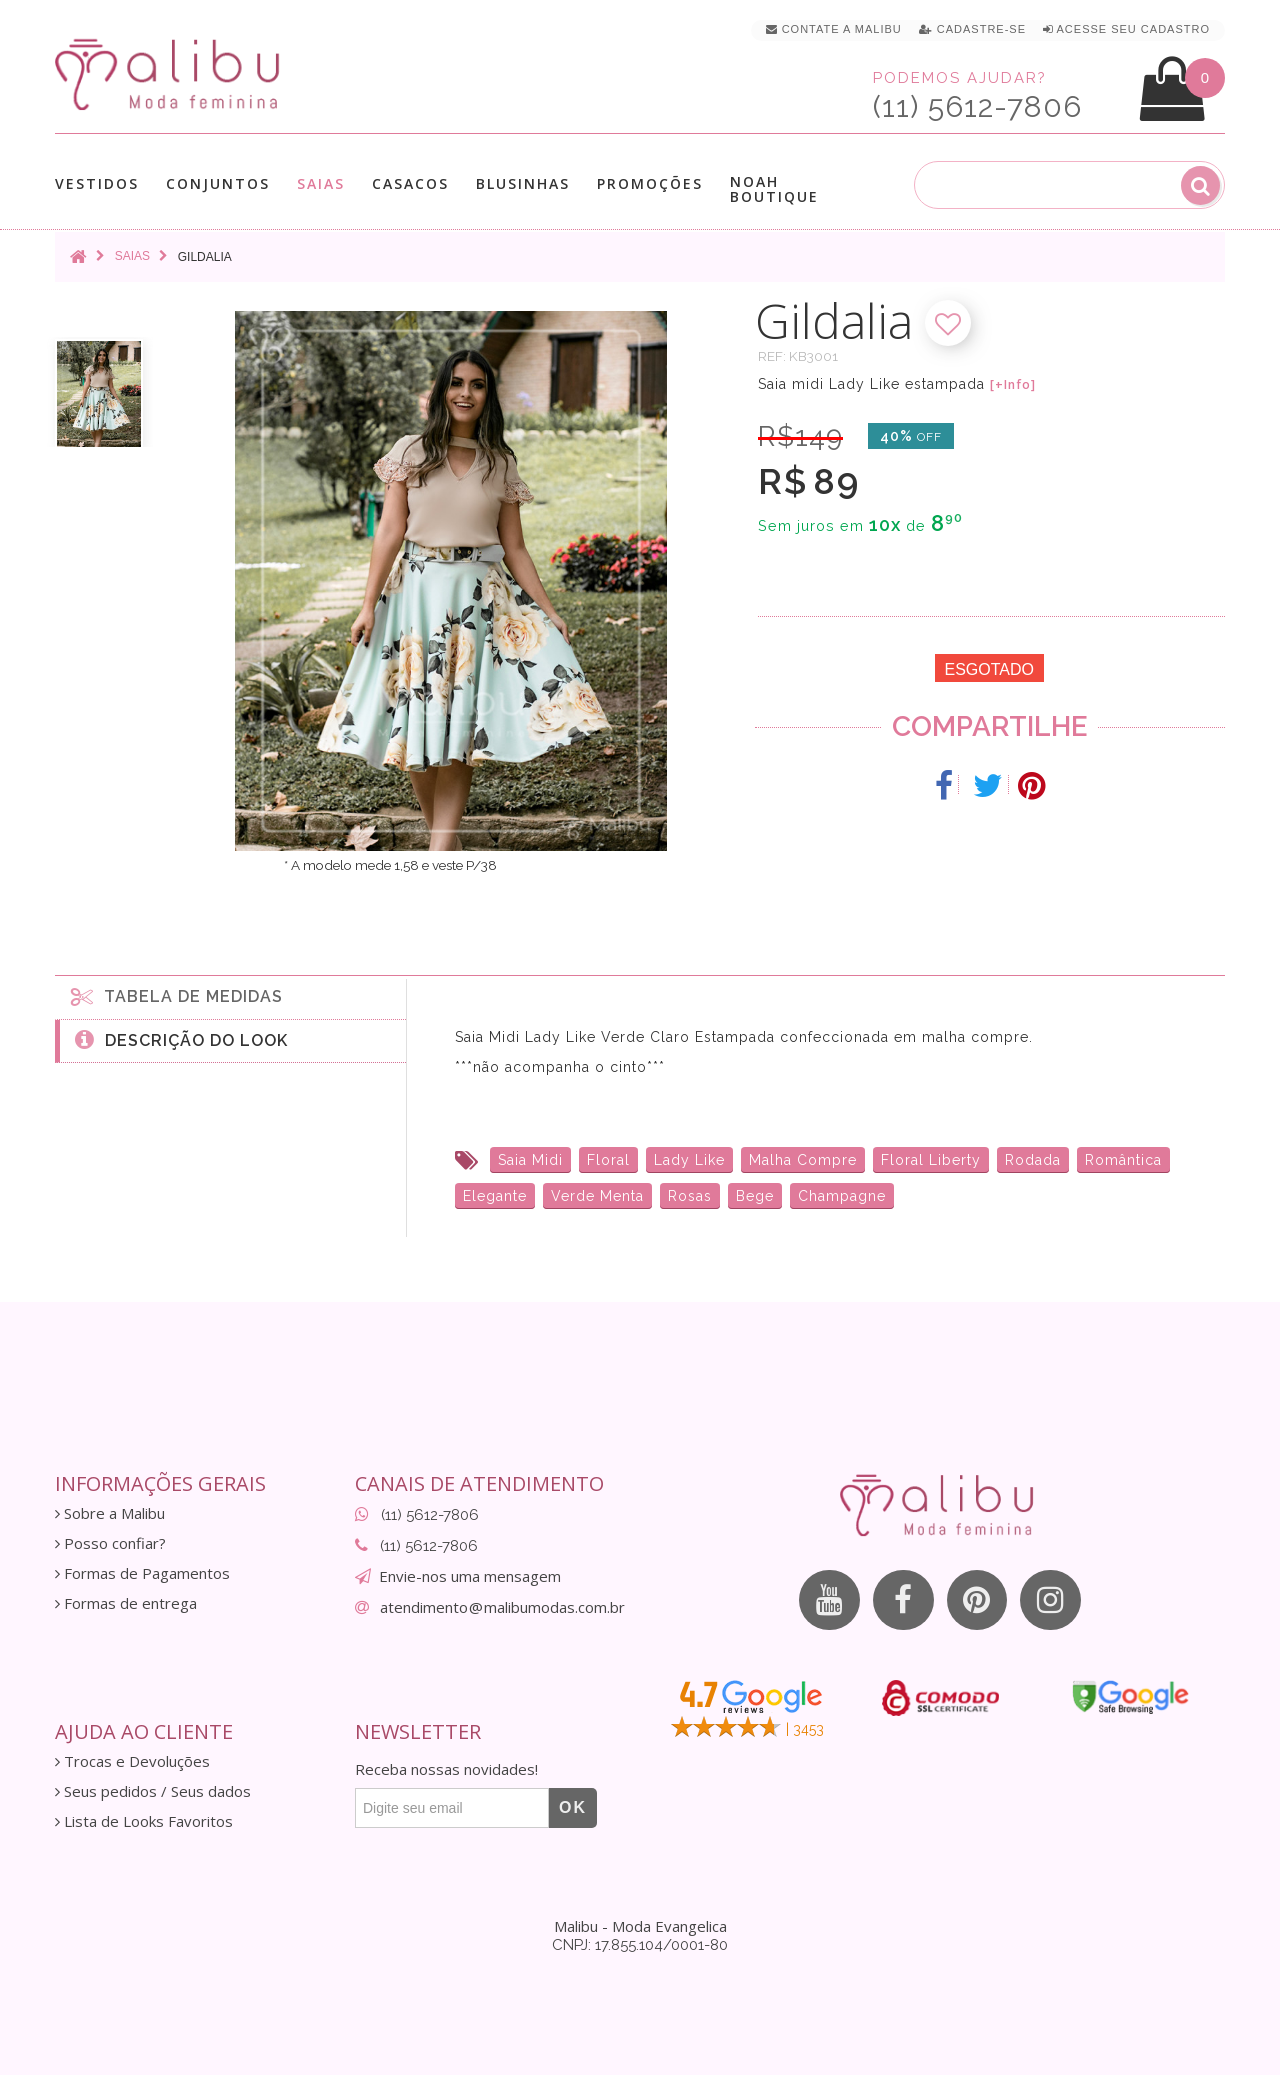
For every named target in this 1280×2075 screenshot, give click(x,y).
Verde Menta (597, 1196)
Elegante (495, 1196)
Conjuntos (218, 183)
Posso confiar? (110, 1543)
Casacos (410, 183)
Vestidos (97, 183)
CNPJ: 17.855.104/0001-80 (640, 1945)
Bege (755, 1196)
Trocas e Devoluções (132, 1761)
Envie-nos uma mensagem (470, 1576)
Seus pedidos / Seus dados (153, 1791)
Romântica (1123, 1160)
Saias (321, 183)
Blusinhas (523, 183)
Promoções (650, 183)
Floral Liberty (931, 1160)
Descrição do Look (181, 1039)
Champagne (842, 1196)
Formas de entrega (126, 1603)
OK (573, 1807)
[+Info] (1013, 385)
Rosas (690, 1196)
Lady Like (689, 1160)
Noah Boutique (774, 189)
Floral (608, 1160)
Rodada (1033, 1160)
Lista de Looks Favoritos (144, 1821)
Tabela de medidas (177, 996)
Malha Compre (803, 1160)
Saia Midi (530, 1160)
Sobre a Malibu (110, 1513)
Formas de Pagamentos (142, 1573)
